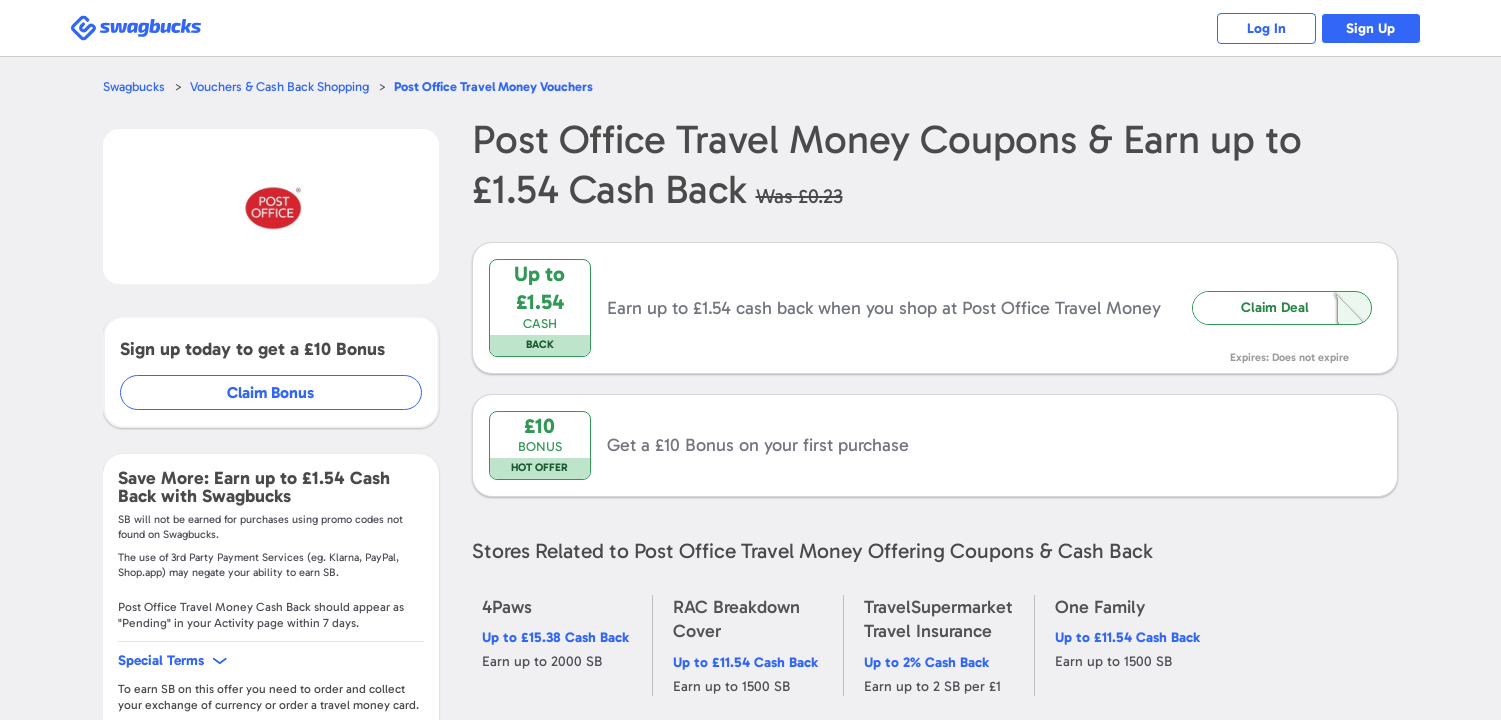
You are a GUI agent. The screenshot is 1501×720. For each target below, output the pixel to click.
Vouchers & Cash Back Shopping (279, 86)
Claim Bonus (271, 392)
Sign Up (1370, 28)
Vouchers (494, 86)
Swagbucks (134, 86)
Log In (1265, 28)
